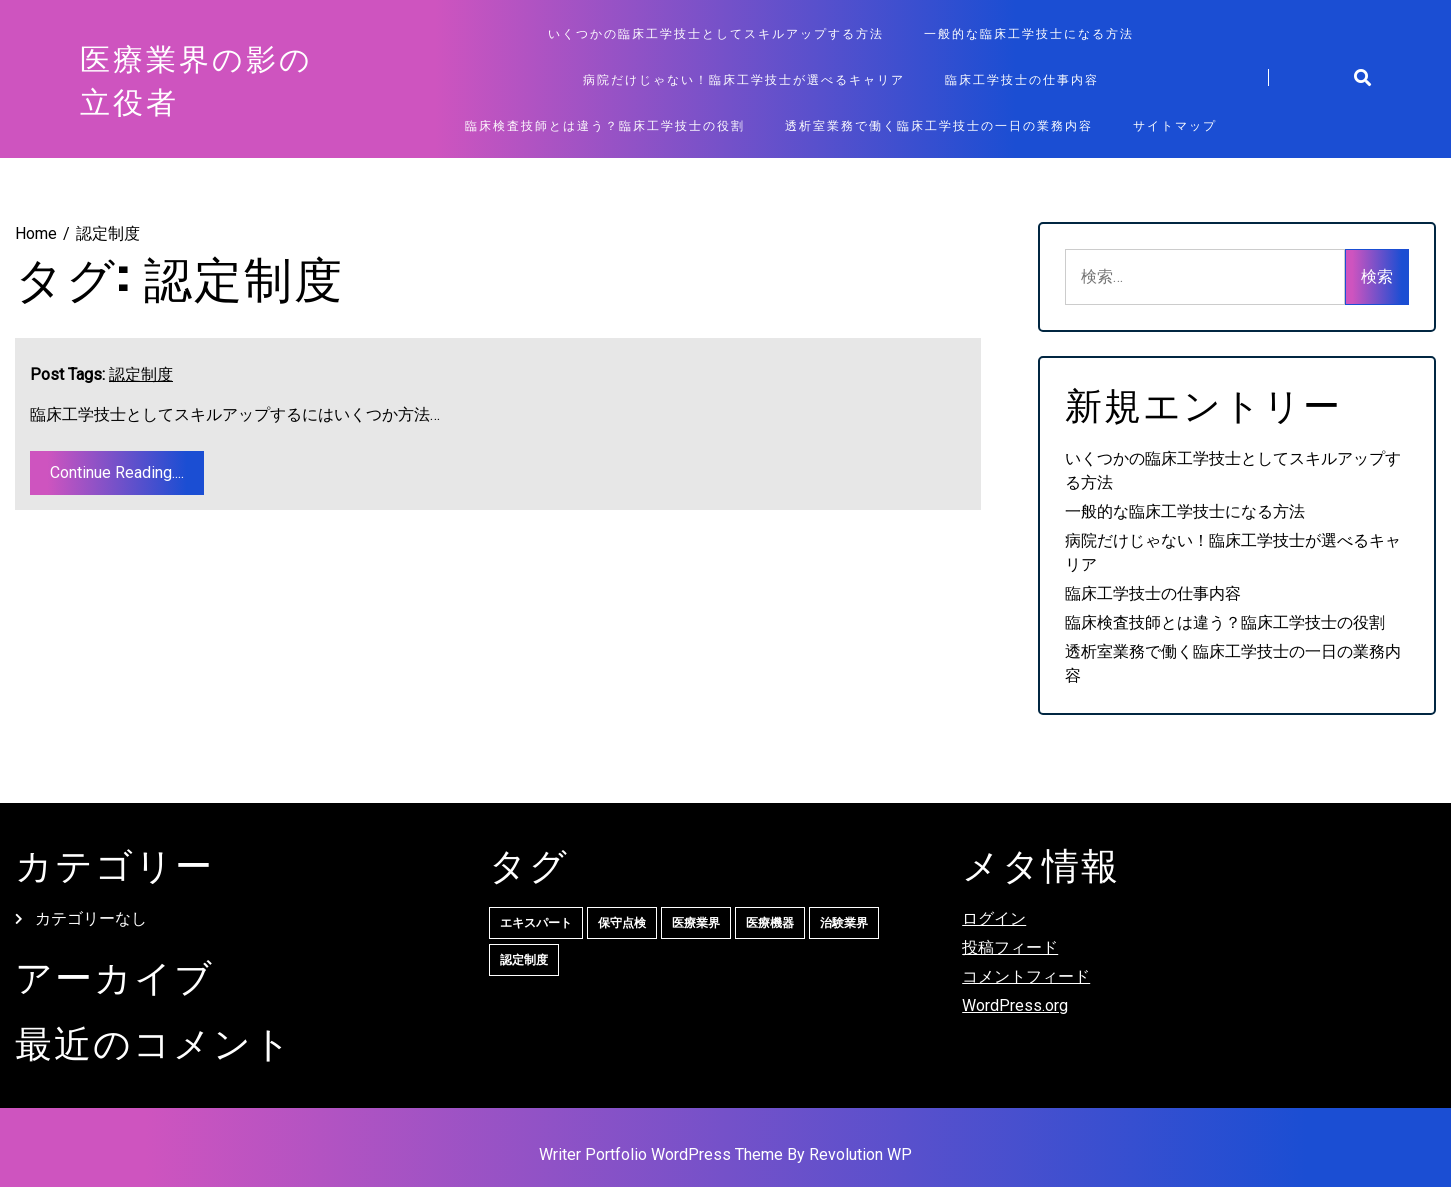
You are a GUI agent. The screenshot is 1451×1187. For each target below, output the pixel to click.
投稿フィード (1010, 947)
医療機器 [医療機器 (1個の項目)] (770, 923)
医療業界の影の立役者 (196, 79)
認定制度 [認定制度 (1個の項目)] (524, 960)
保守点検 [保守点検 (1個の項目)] (622, 923)
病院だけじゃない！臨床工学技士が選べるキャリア (744, 79)
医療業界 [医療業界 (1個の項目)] (696, 923)
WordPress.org (1015, 1005)
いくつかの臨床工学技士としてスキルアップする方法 (716, 33)
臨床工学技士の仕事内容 (1022, 79)
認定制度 (141, 374)
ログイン (994, 918)
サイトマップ (1175, 125)
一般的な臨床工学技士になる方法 (1029, 33)
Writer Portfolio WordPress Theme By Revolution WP (725, 1154)
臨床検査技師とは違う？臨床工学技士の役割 (605, 125)
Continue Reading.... (117, 472)
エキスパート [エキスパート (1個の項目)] (536, 923)
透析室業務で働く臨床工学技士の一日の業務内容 (939, 125)
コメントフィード (1026, 976)
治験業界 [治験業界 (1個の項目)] (844, 923)
